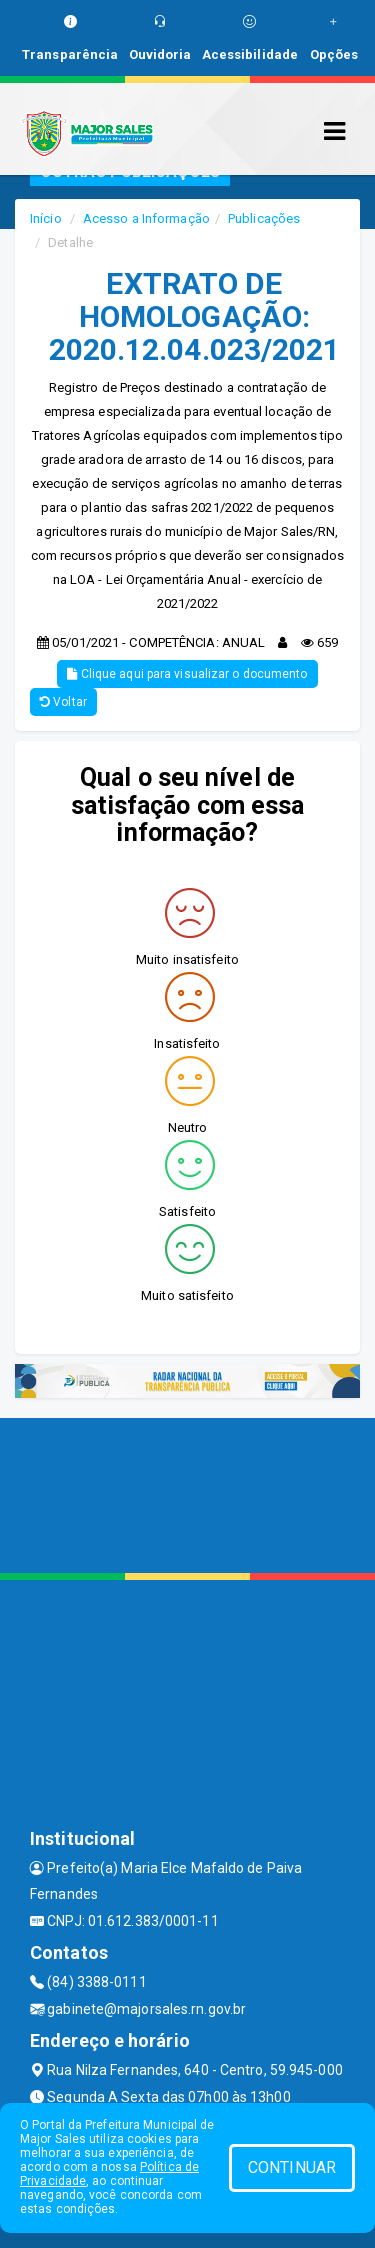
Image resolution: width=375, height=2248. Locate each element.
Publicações (264, 218)
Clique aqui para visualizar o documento (187, 674)
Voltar (63, 702)
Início (46, 218)
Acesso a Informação (146, 218)
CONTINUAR (292, 2167)
